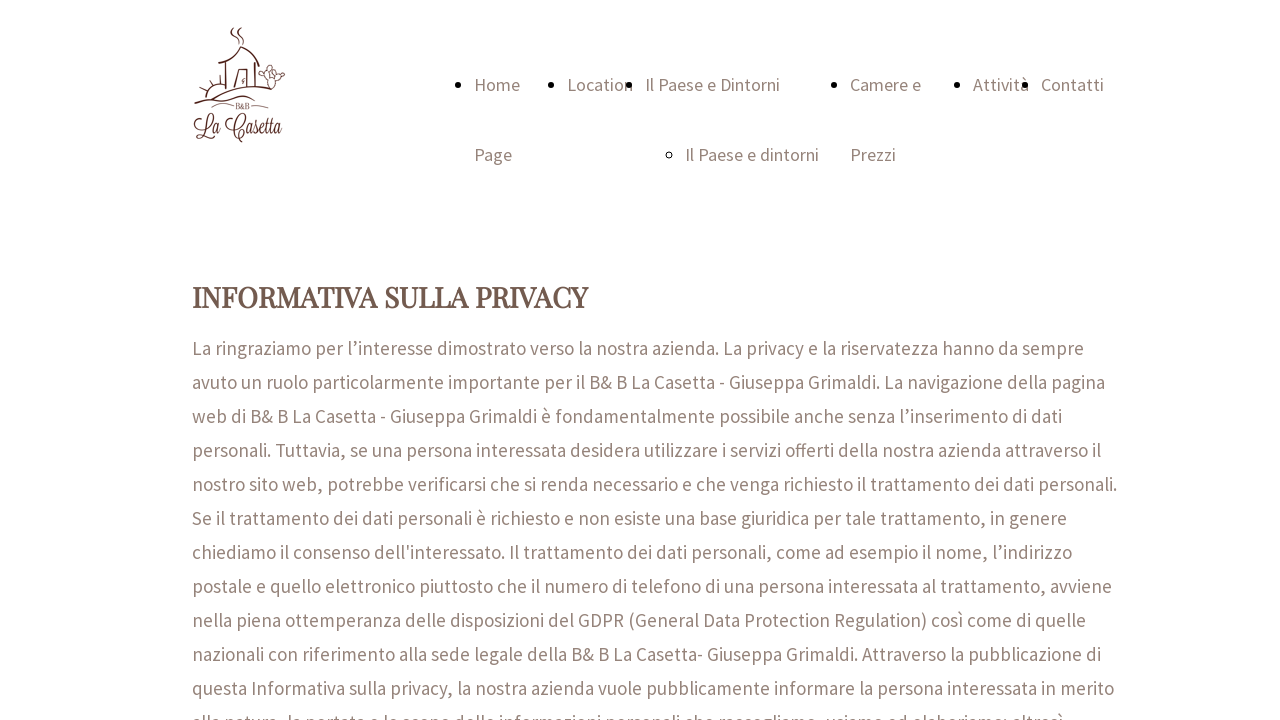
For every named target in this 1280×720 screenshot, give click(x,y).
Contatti (1072, 84)
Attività (1001, 84)
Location (600, 84)
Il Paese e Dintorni (712, 84)
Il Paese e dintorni (752, 154)
